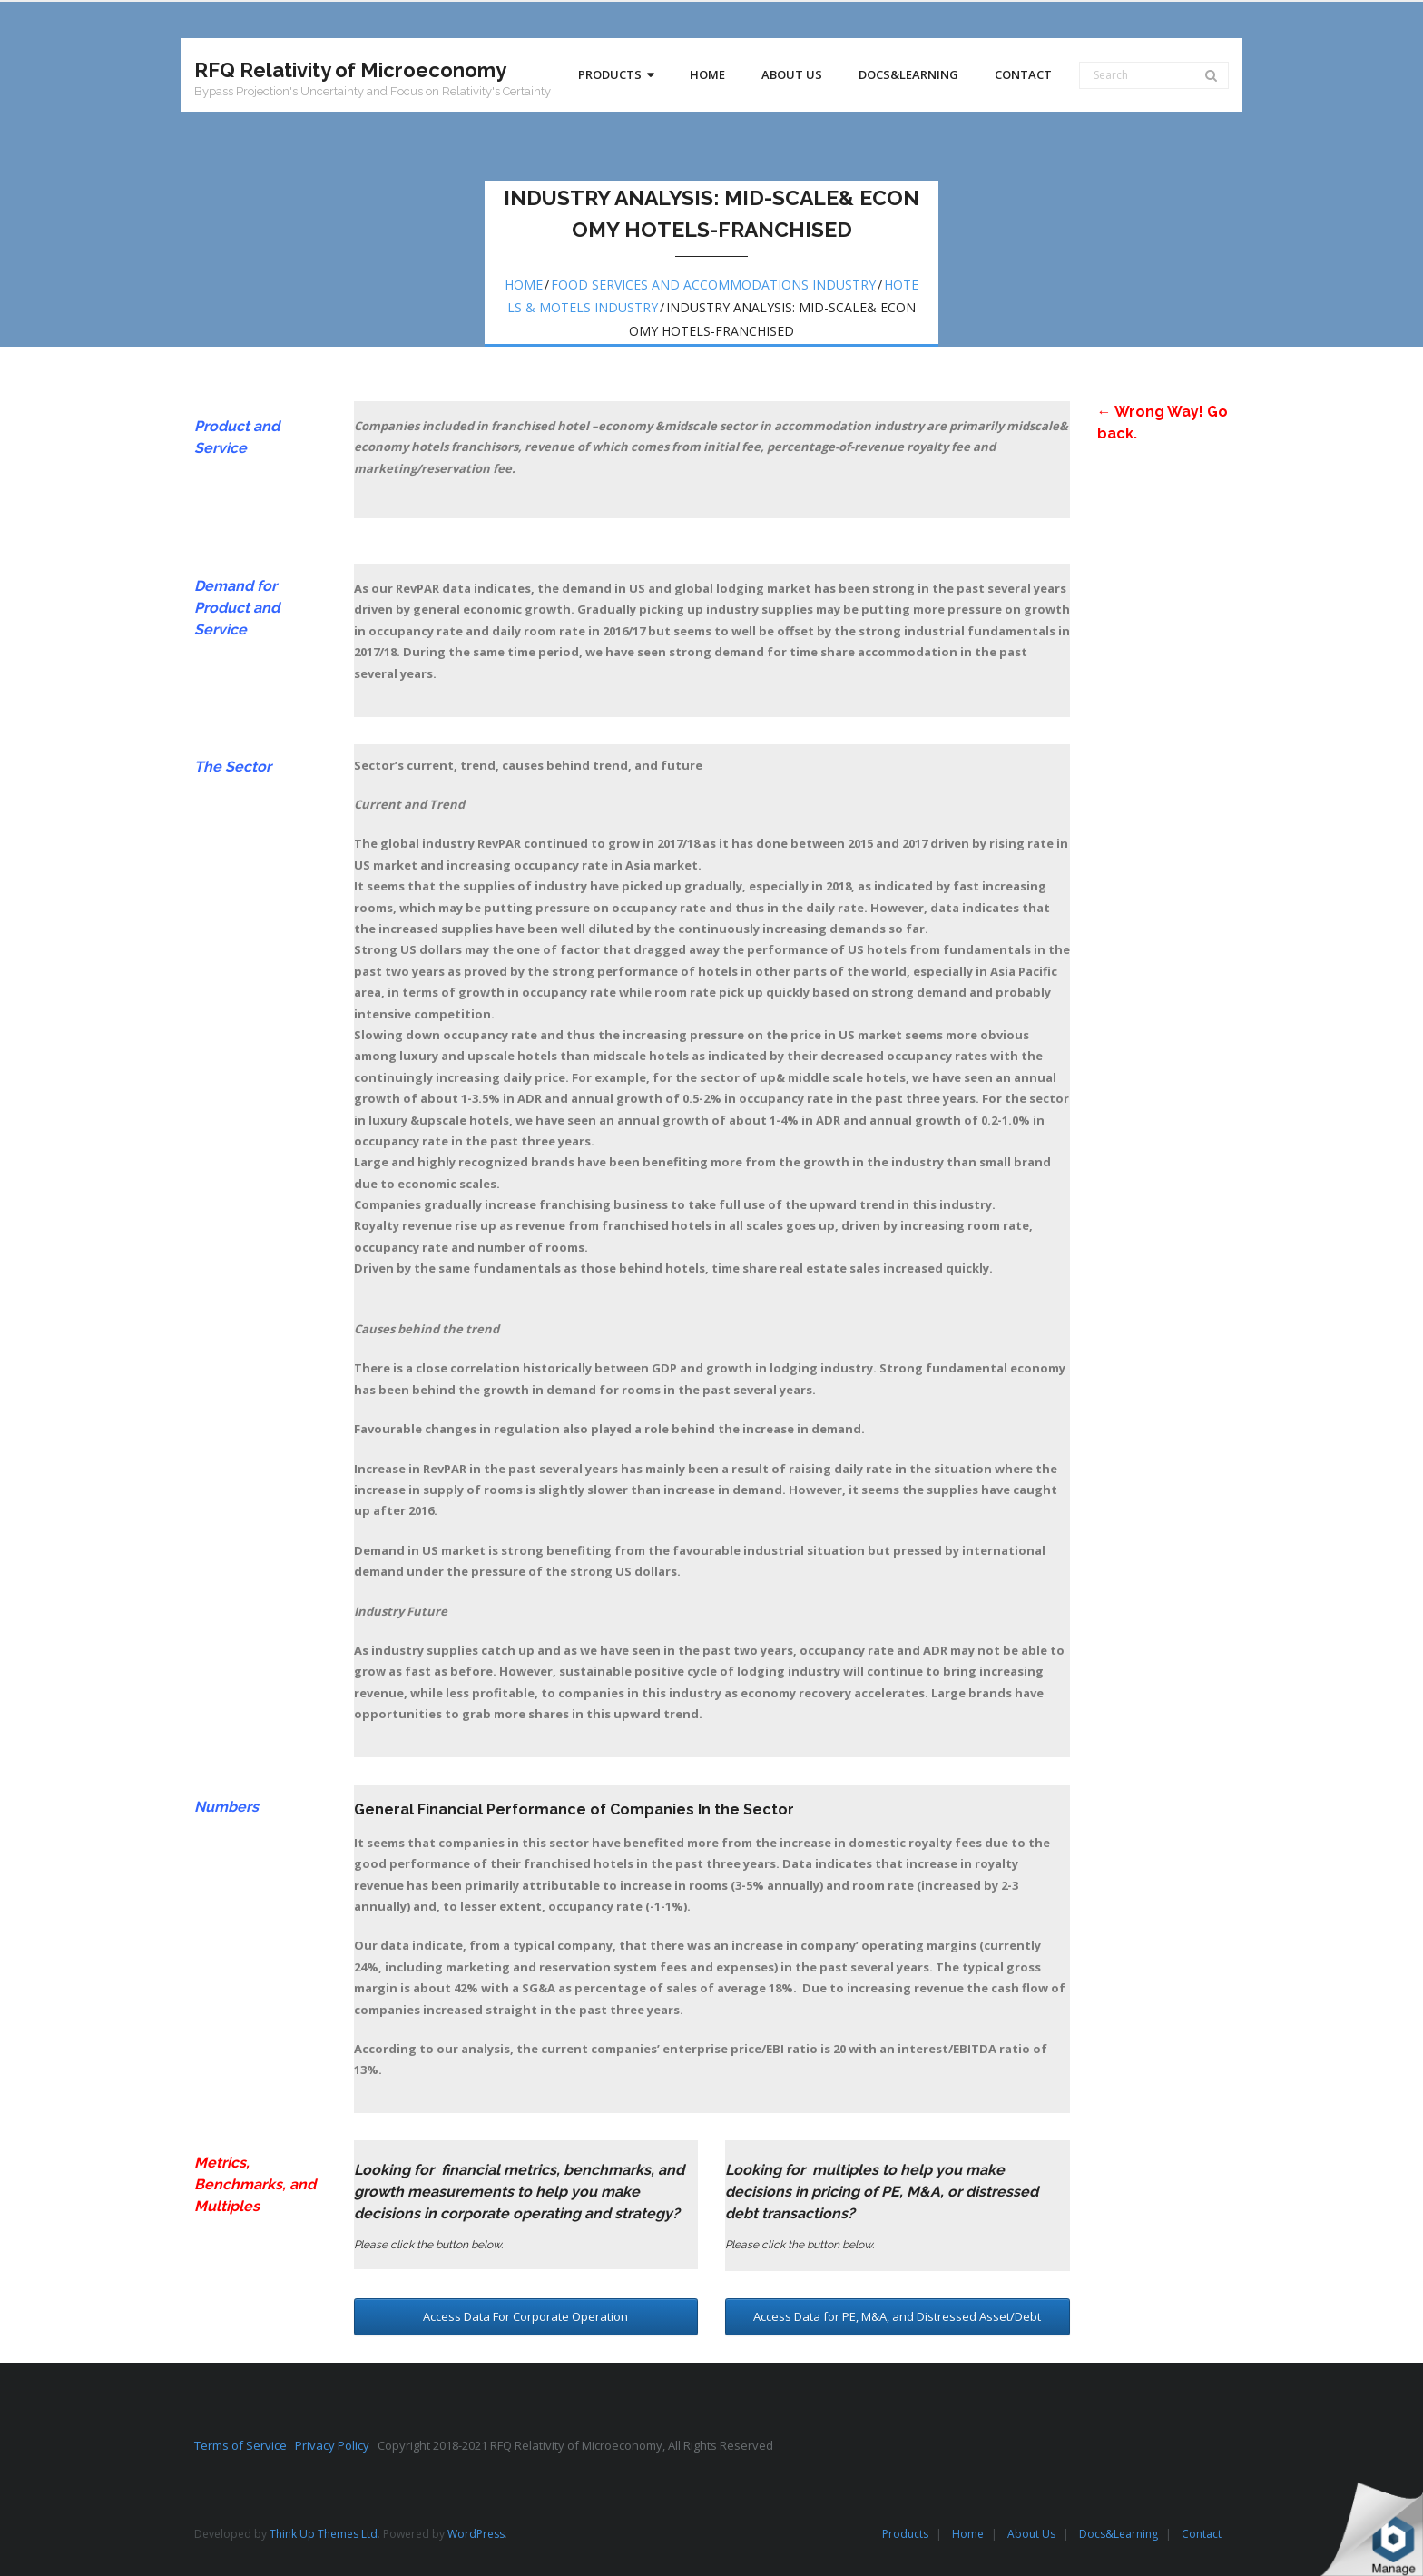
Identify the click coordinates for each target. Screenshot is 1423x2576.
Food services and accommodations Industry (713, 284)
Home (524, 284)
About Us (1031, 2534)
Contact (1202, 2534)
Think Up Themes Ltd (324, 2534)
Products (905, 2534)
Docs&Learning (1118, 2534)
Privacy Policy (336, 2445)
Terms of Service (244, 2445)
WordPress (476, 2534)
